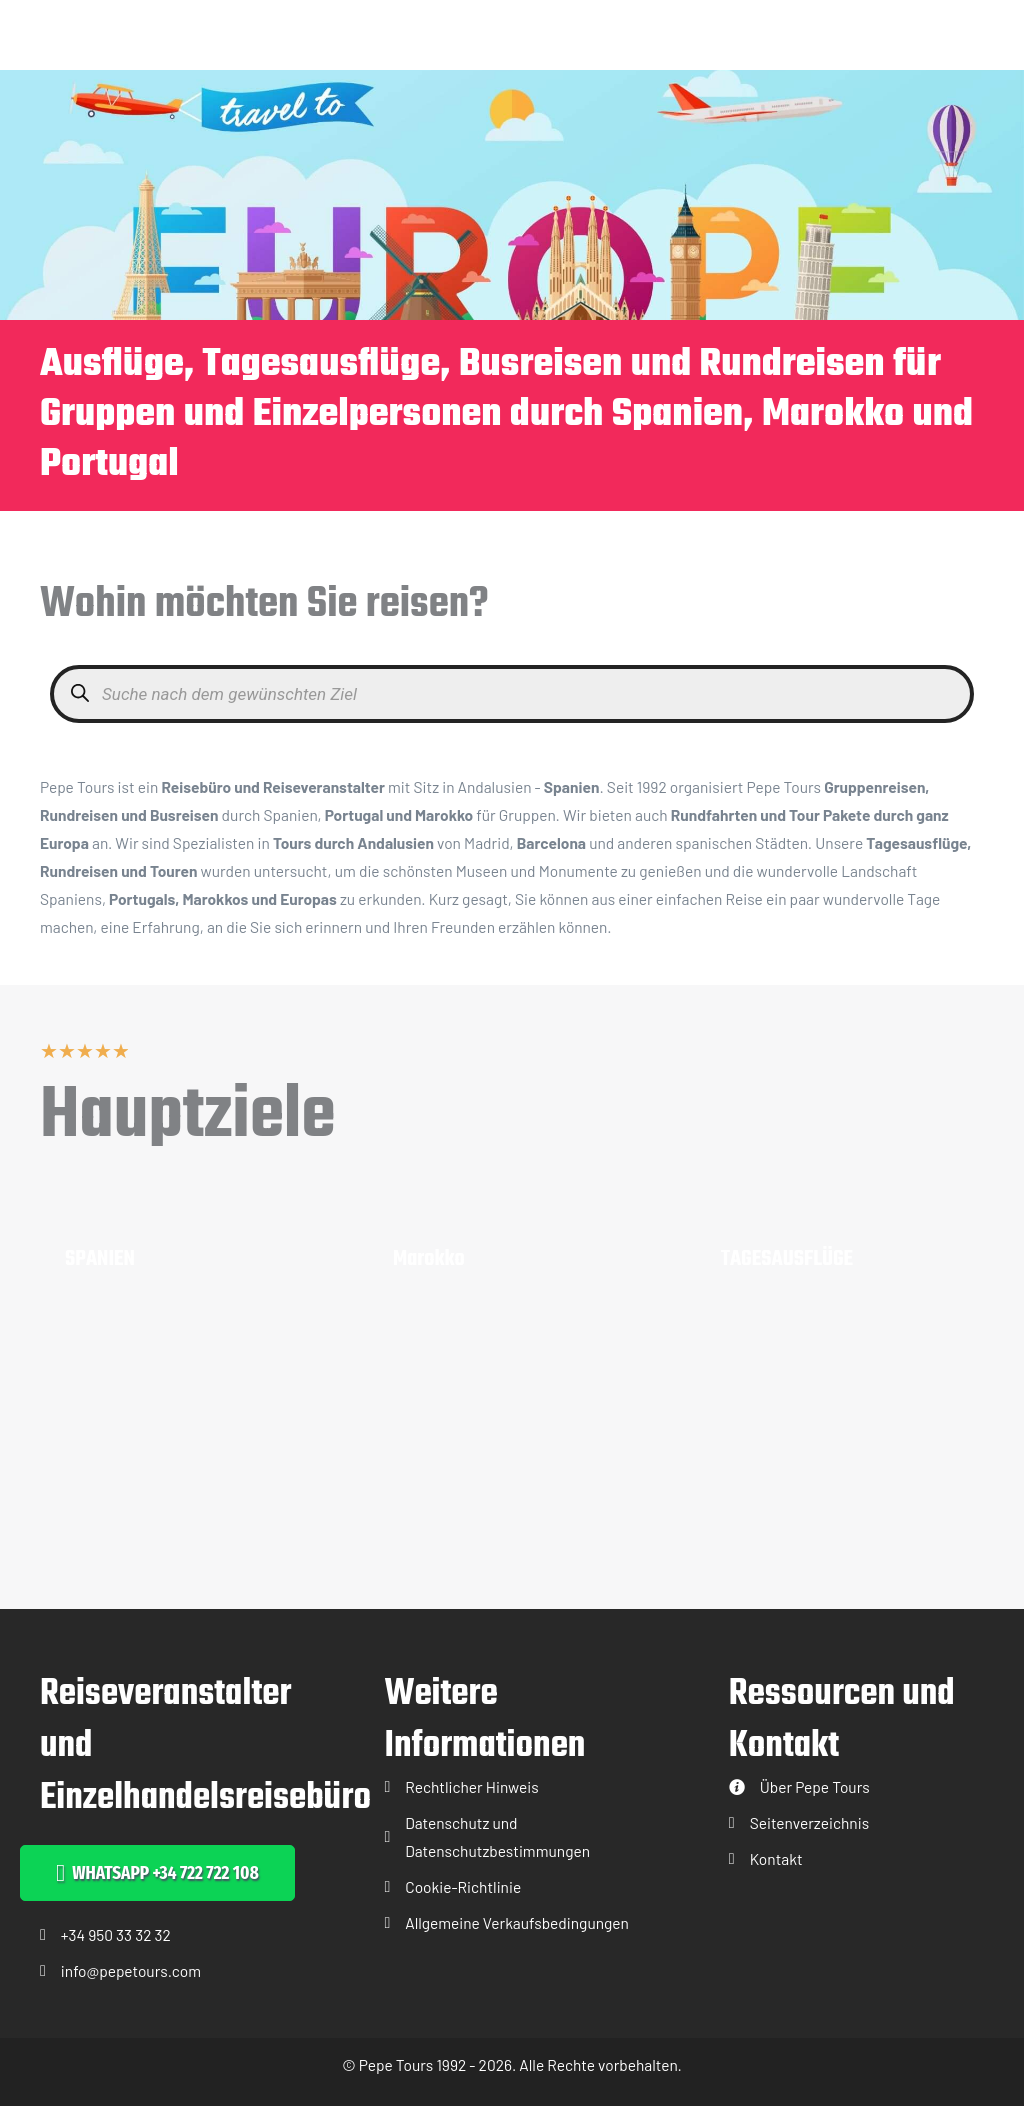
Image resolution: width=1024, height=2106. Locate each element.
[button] (157, 1873)
